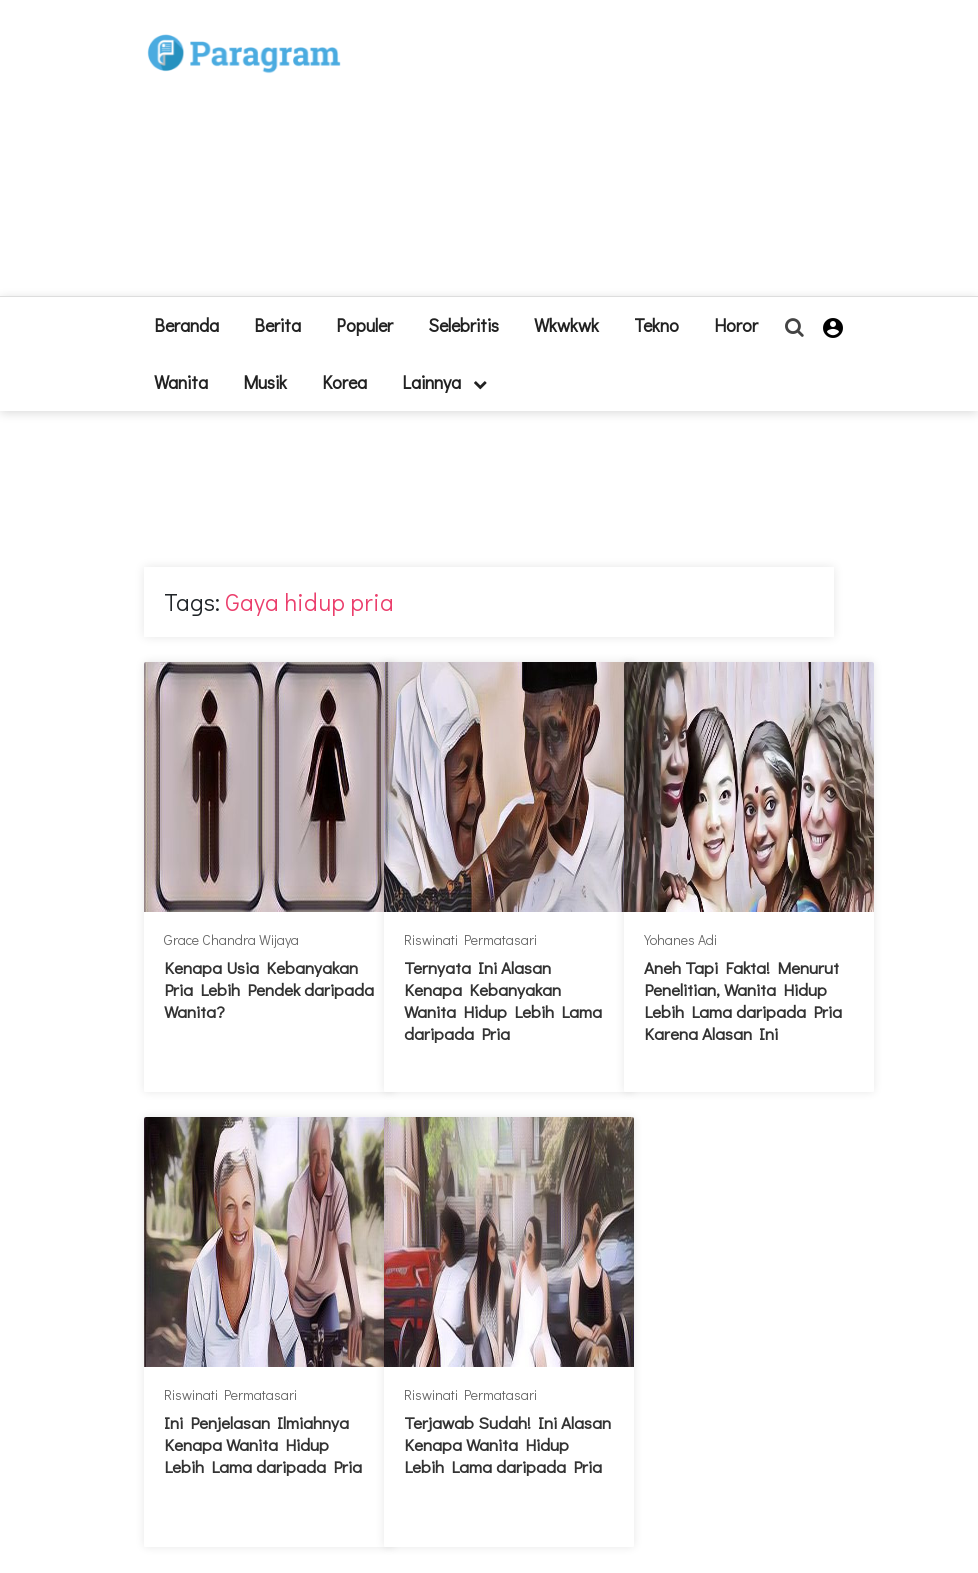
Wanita (181, 382)
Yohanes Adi (680, 939)
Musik (265, 382)
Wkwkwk (566, 325)
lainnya (444, 382)
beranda (186, 325)
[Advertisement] (579, 156)
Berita (277, 325)
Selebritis (463, 325)
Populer (364, 325)
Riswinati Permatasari (470, 939)
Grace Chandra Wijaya (231, 939)
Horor (736, 325)
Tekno (656, 325)
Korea (344, 382)
